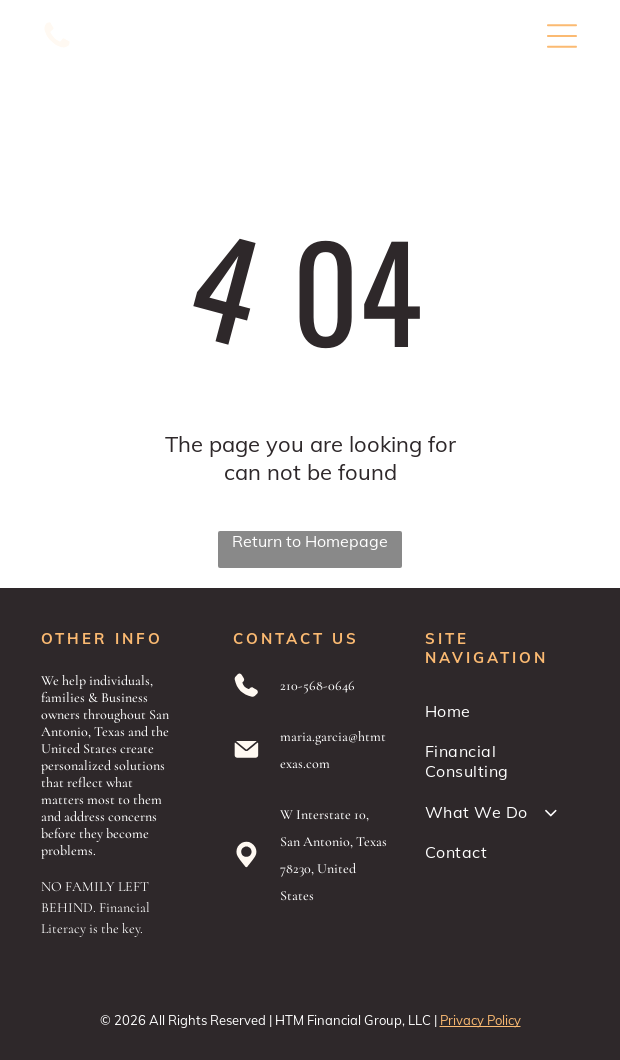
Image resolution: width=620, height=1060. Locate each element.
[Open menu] (562, 36)
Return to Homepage (310, 541)
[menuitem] (502, 711)
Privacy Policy (480, 1020)
